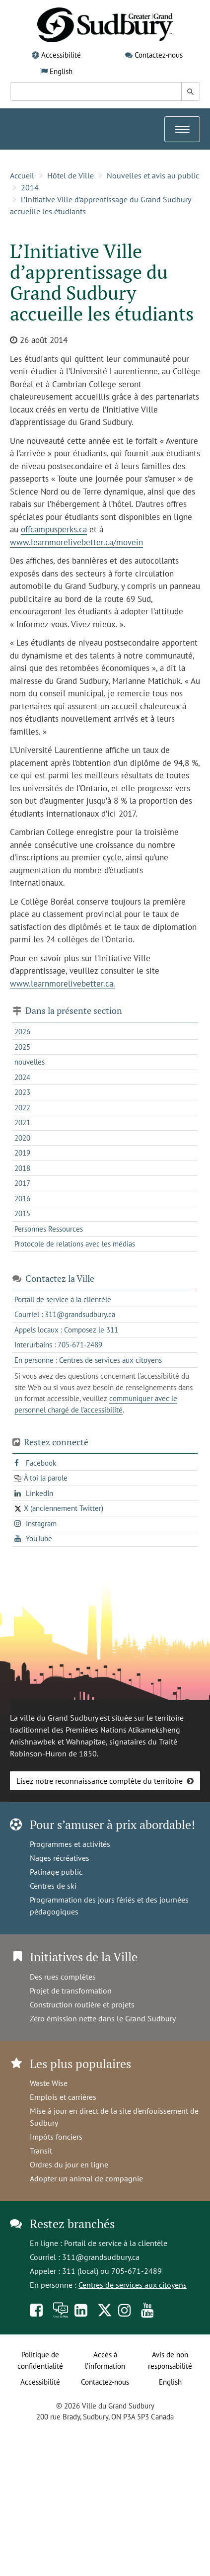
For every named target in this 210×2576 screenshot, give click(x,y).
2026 (22, 1031)
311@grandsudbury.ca (101, 2257)
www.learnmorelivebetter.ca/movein (76, 542)
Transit (41, 2151)
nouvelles (29, 1062)
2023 (22, 1092)
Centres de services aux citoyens (132, 2285)
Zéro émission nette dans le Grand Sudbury (103, 2018)
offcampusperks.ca (54, 529)
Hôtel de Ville (70, 175)
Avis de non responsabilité (170, 2360)
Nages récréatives (59, 1858)
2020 (22, 1138)
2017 (22, 1183)
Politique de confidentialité (40, 2360)
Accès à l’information (105, 2360)
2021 (22, 1122)
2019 (22, 1153)
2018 (22, 1168)
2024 (22, 1077)
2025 (22, 1047)
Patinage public (56, 1872)
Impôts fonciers (56, 2137)
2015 (22, 1213)
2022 (22, 1107)
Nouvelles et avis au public (153, 175)
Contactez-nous (159, 55)
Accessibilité (61, 55)
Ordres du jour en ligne (69, 2164)
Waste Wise (49, 2083)
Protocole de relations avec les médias (74, 1243)
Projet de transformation (71, 1990)
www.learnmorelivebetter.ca (61, 983)
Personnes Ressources (48, 1229)
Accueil (22, 175)
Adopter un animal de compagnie (86, 2178)
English (61, 71)
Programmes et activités (70, 1844)
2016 (22, 1198)
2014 (30, 187)
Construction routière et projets (82, 2004)
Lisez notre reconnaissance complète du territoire (99, 1781)
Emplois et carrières (63, 2097)
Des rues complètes (63, 1977)
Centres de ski (53, 1886)
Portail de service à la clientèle (115, 2243)
